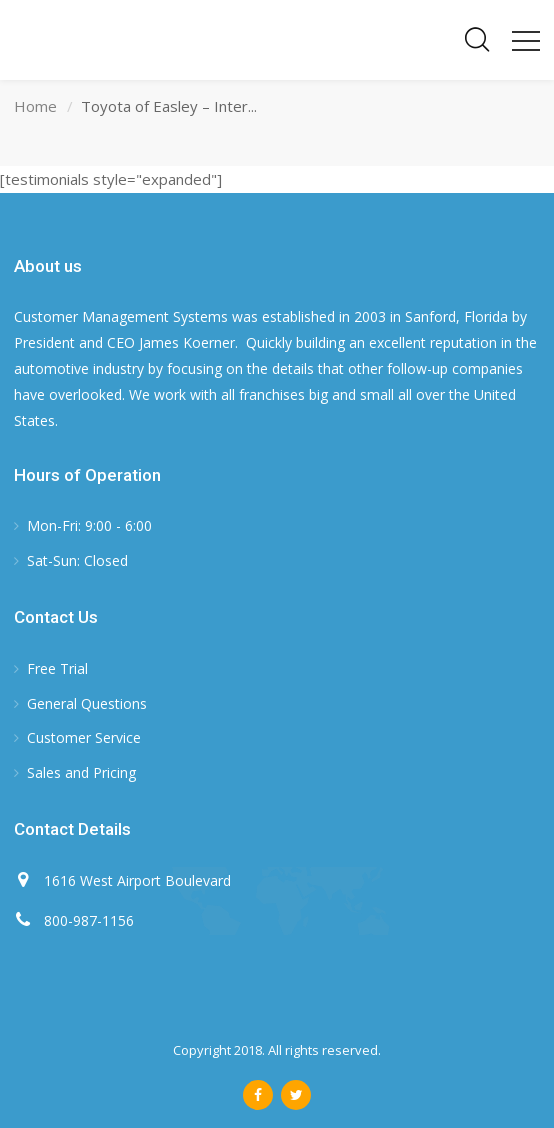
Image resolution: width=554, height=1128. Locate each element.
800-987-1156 (89, 920)
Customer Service (84, 737)
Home (35, 106)
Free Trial (57, 668)
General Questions (87, 703)
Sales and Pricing (81, 772)
